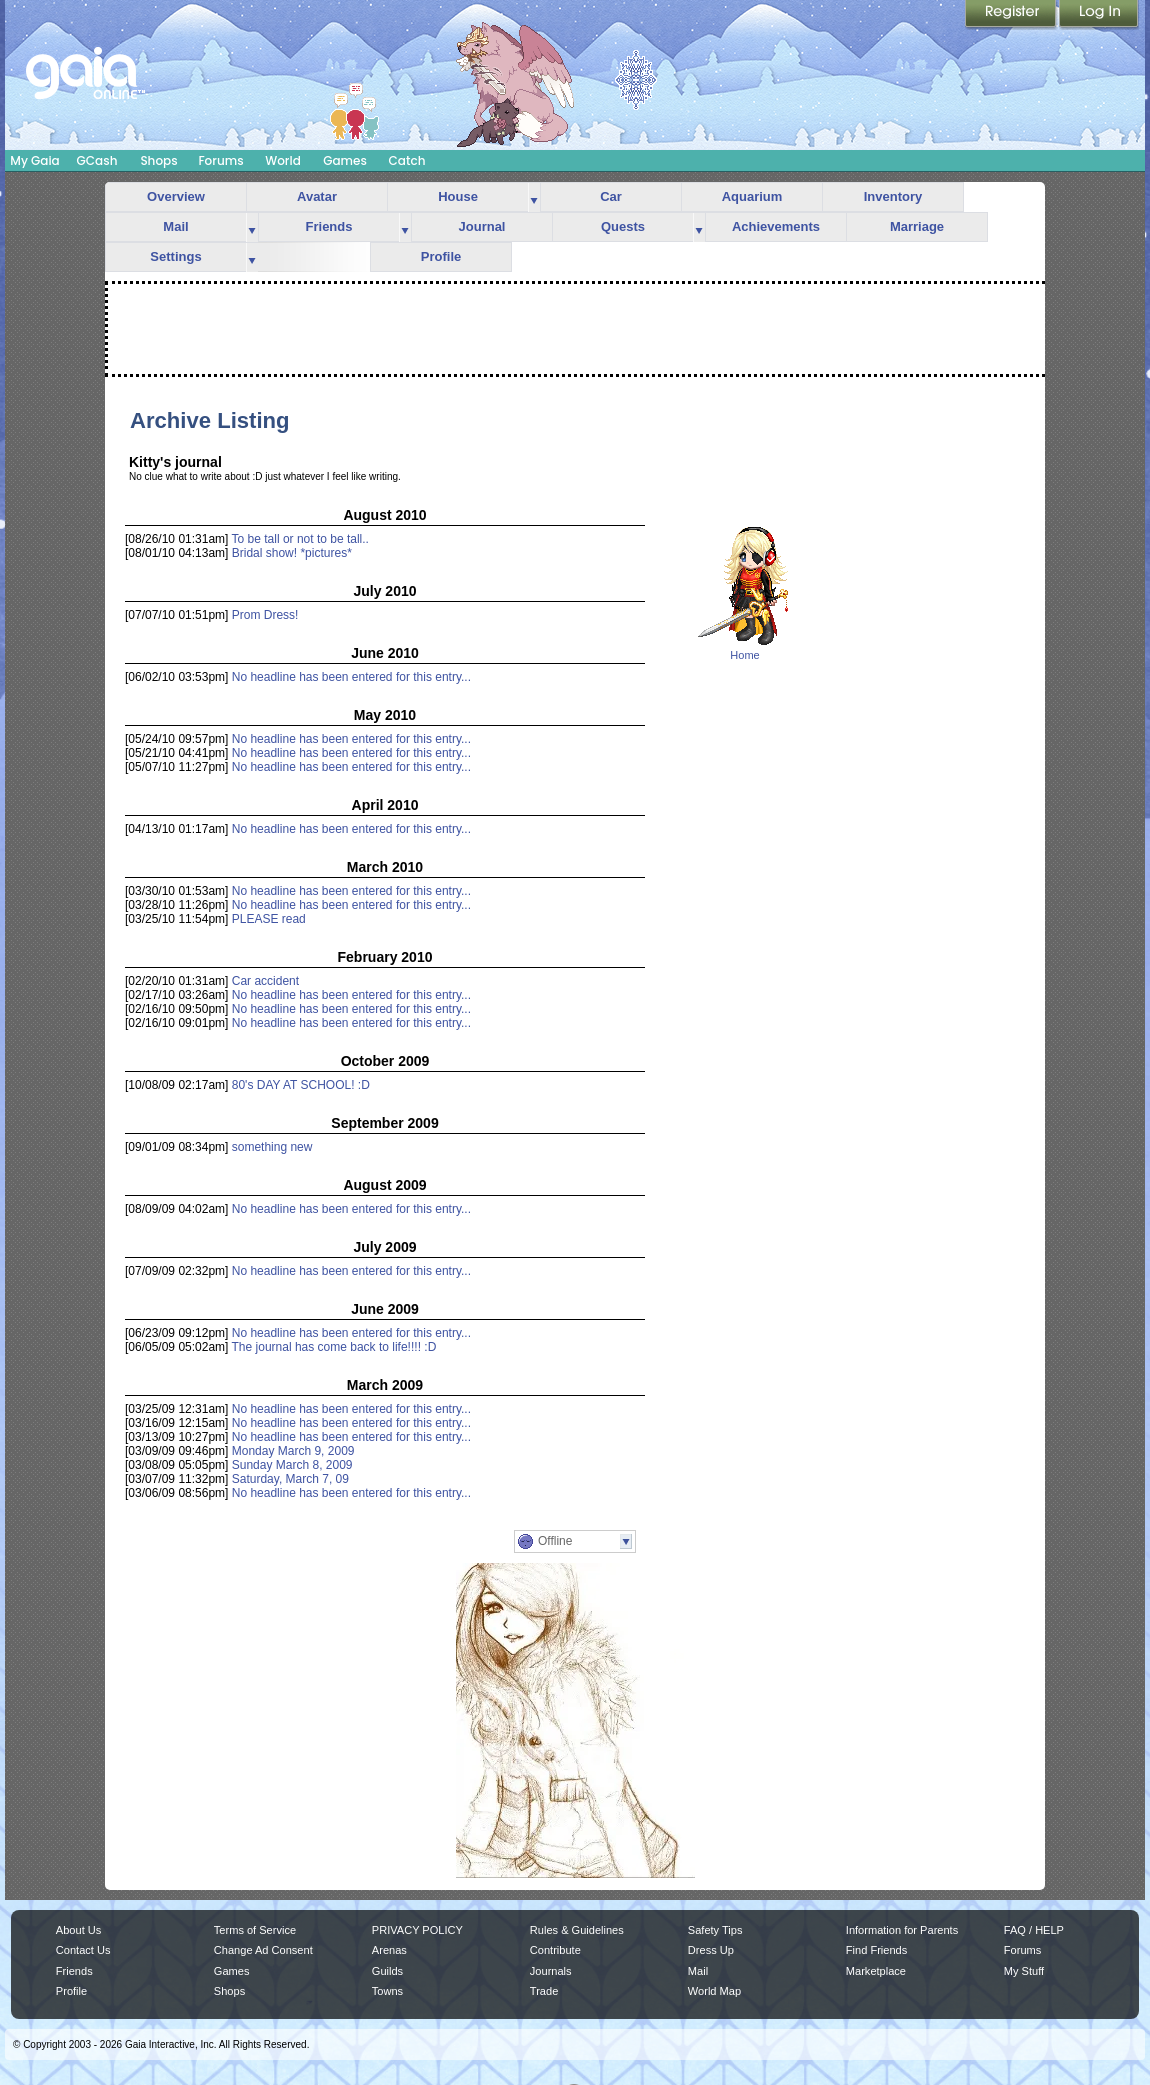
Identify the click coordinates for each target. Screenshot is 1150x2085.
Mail (175, 226)
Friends (329, 226)
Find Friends (876, 1950)
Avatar (317, 196)
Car (611, 196)
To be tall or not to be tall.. (300, 539)
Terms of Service (255, 1930)
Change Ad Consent (263, 1950)
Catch (407, 160)
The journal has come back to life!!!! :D (334, 1347)
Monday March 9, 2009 (293, 1451)
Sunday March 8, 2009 (292, 1465)
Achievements (776, 226)
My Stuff (1024, 1971)
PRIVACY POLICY (417, 1930)
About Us (78, 1930)
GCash (97, 160)
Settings (175, 256)
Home (744, 655)
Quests (623, 226)
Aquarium (752, 196)
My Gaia (34, 160)
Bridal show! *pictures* (292, 553)
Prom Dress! (265, 615)
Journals (551, 1971)
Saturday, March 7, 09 (290, 1479)
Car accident (265, 981)
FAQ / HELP (1034, 1930)
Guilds (387, 1971)
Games (345, 160)
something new (272, 1147)
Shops (158, 160)
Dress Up (711, 1950)
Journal (482, 226)
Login (1099, 15)
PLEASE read (269, 919)
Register (1012, 15)
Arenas (389, 1950)
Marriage (917, 226)
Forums (220, 160)
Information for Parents (902, 1930)
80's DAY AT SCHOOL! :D (301, 1085)
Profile (441, 256)
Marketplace (876, 1971)
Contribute (555, 1950)
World (283, 160)
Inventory (893, 196)
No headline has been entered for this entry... (351, 677)
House (458, 196)
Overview (176, 196)
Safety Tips (715, 1930)
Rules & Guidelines (577, 1930)
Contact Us (83, 1950)
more (534, 197)
